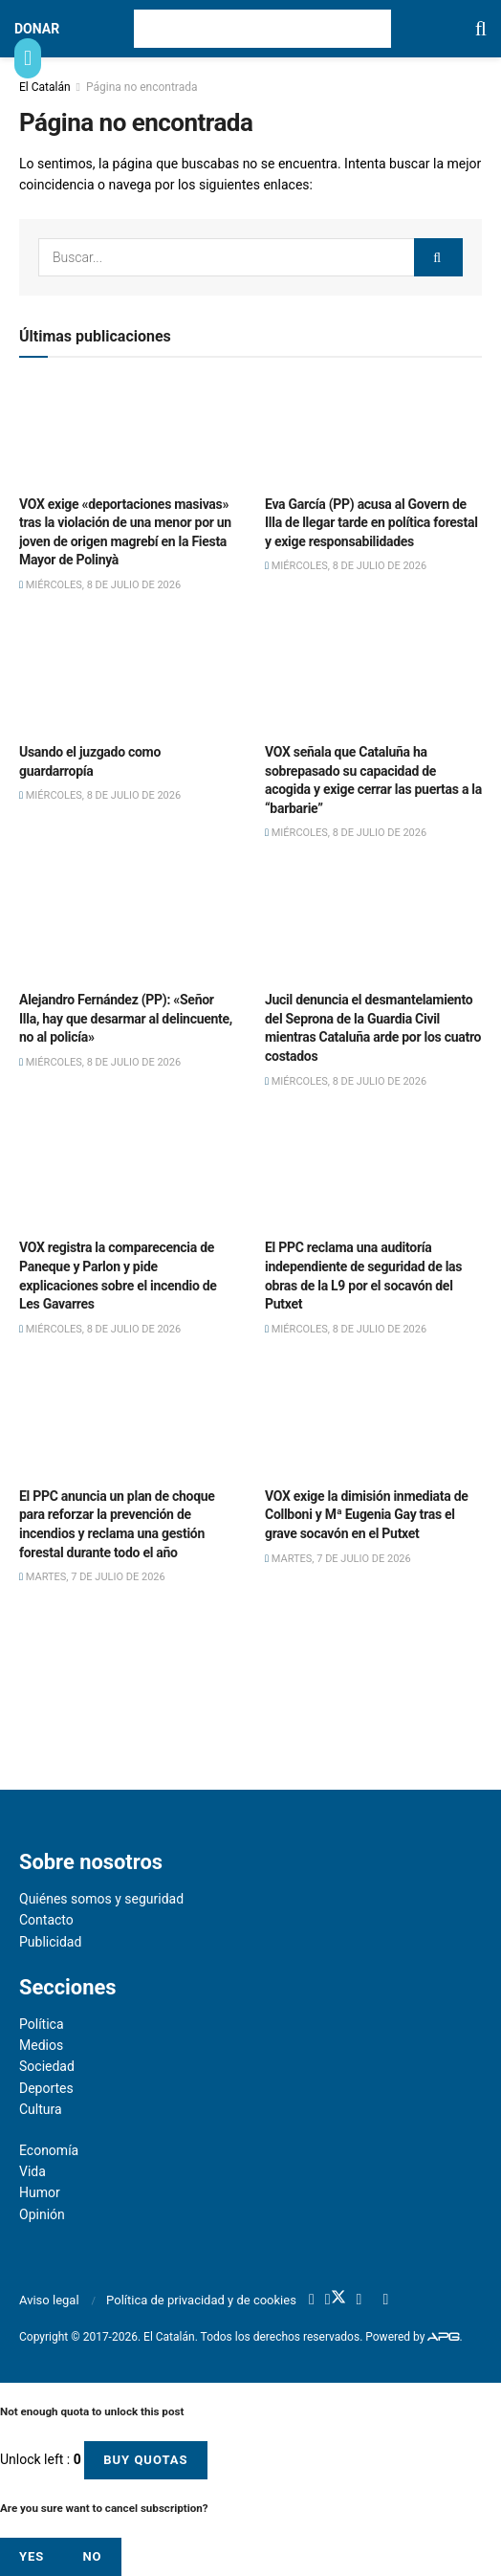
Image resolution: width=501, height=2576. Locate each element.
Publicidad (50, 1941)
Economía (48, 2150)
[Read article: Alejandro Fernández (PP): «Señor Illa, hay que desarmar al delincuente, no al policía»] (127, 927)
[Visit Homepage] (262, 29)
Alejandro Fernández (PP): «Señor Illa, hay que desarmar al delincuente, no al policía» (125, 1018)
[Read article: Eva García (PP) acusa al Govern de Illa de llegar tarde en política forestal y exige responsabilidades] (373, 431)
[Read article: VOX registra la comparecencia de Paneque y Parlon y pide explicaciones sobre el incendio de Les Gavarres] (127, 1175)
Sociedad (47, 2066)
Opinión (42, 2214)
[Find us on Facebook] (312, 2300)
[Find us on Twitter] (335, 2300)
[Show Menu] (28, 58)
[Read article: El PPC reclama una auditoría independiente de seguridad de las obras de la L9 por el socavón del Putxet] (373, 1175)
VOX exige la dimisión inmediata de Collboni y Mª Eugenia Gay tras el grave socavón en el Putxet (366, 1514)
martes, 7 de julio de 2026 (92, 1577)
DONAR (36, 28)
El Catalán (45, 87)
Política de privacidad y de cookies (201, 2300)
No (91, 2556)
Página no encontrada (142, 87)
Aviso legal (49, 2300)
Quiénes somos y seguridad (101, 1898)
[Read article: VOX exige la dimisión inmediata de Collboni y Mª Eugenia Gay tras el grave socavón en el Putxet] (373, 1423)
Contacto (46, 1919)
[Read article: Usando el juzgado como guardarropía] (127, 679)
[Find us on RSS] (385, 2300)
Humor (39, 2192)
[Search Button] (481, 28)
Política (41, 2024)
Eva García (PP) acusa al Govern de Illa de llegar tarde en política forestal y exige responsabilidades (371, 522)
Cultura (40, 2109)
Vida (32, 2171)
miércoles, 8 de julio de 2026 (100, 585)
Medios (41, 2045)
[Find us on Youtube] (359, 2300)
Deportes (46, 2088)
